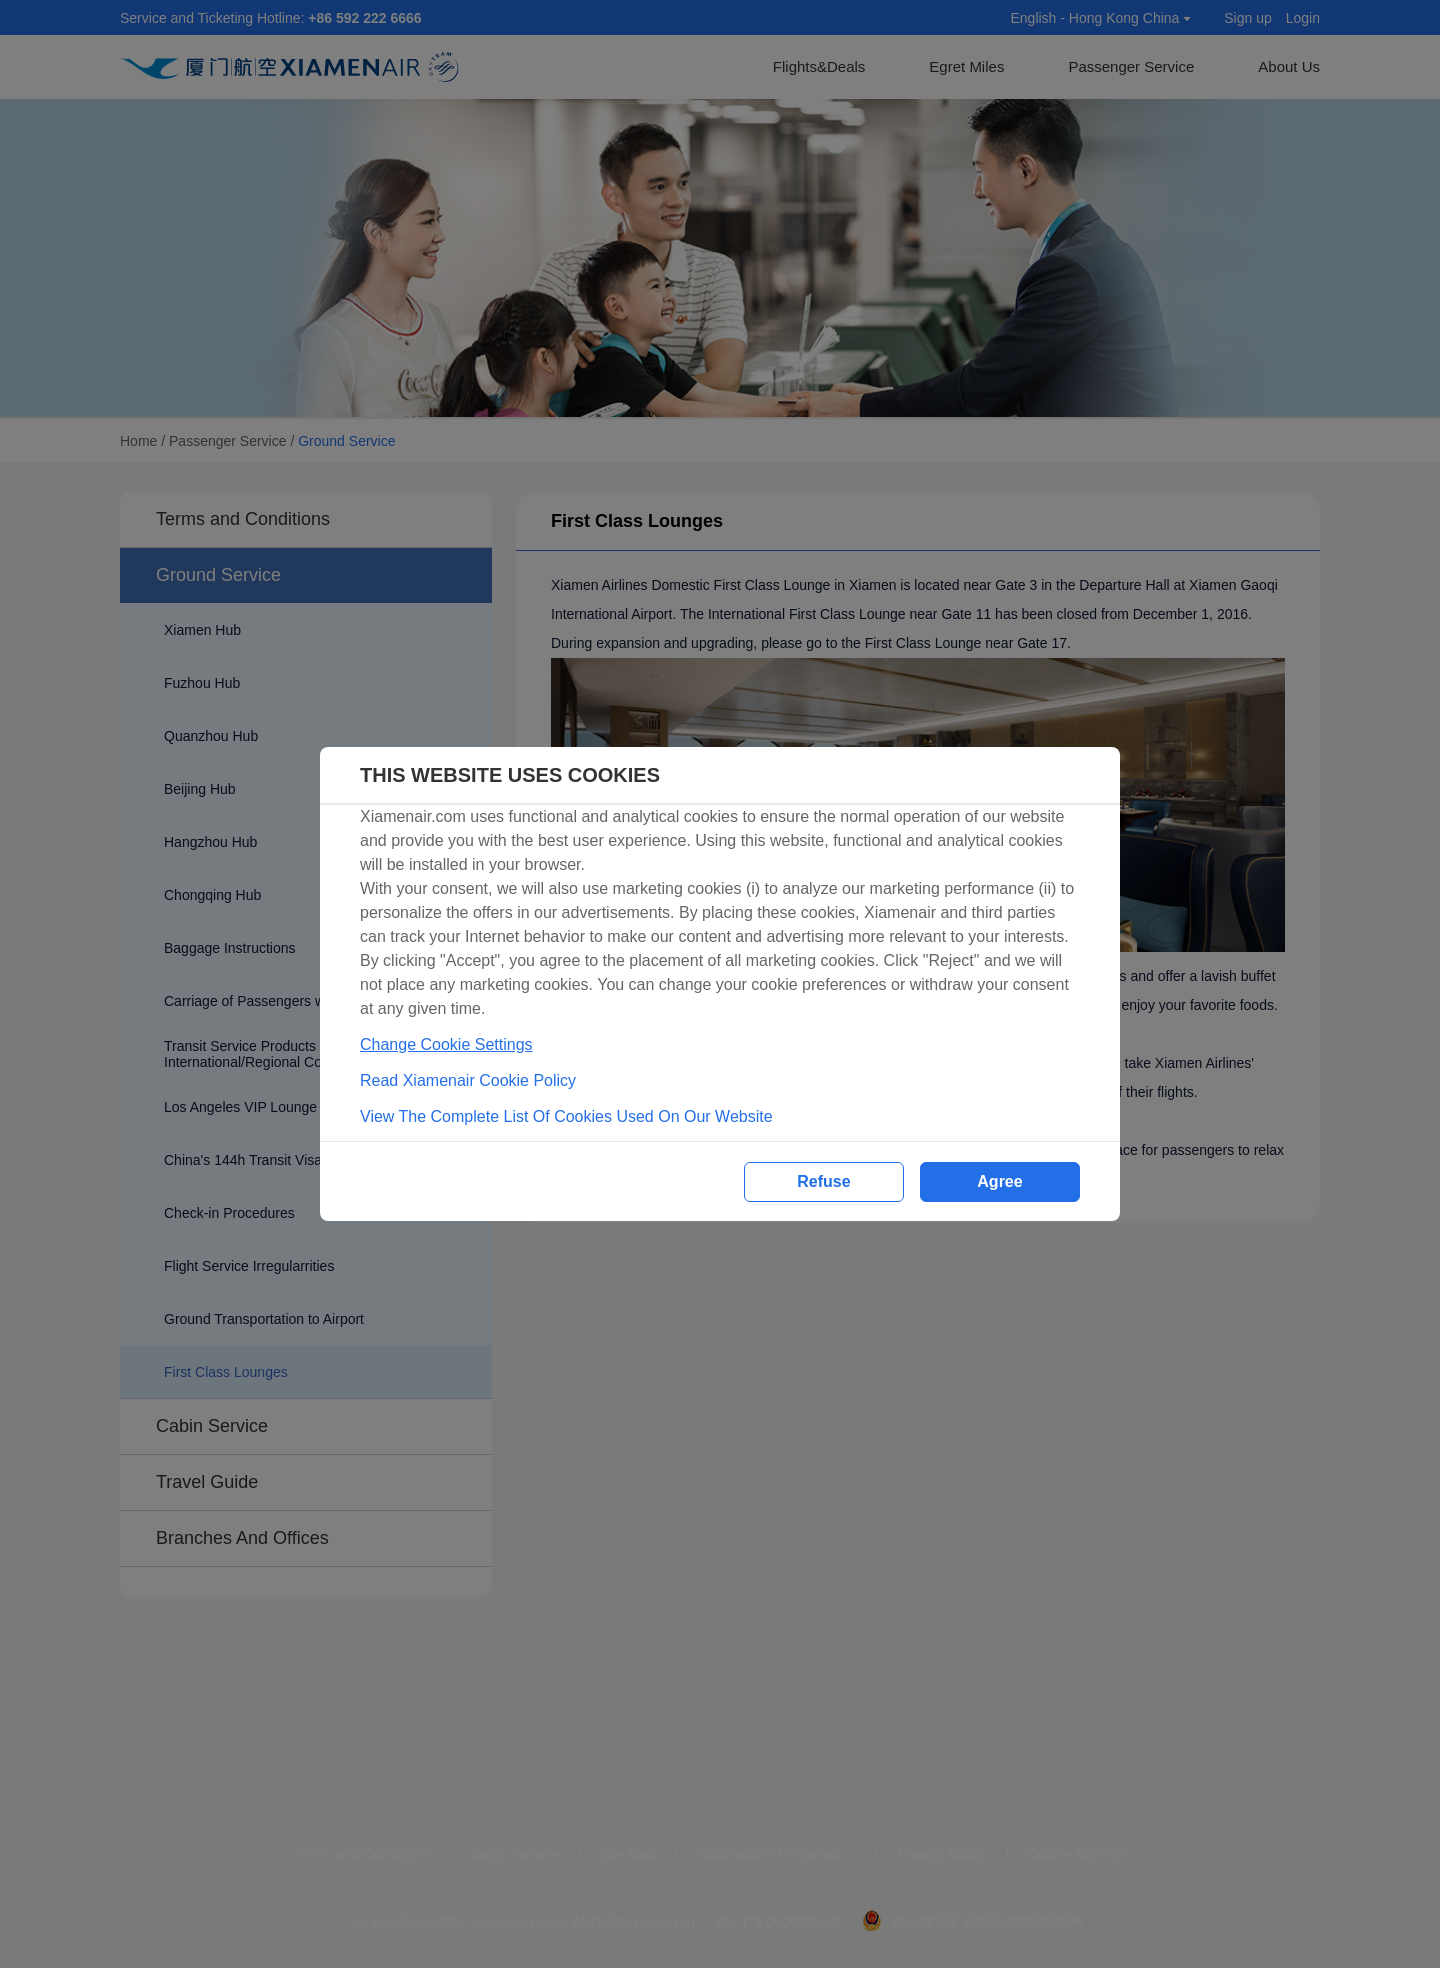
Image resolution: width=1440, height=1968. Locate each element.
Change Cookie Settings (446, 1044)
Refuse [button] (823, 1181)
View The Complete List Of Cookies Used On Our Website (566, 1116)
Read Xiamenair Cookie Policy (468, 1080)
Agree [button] (999, 1181)
